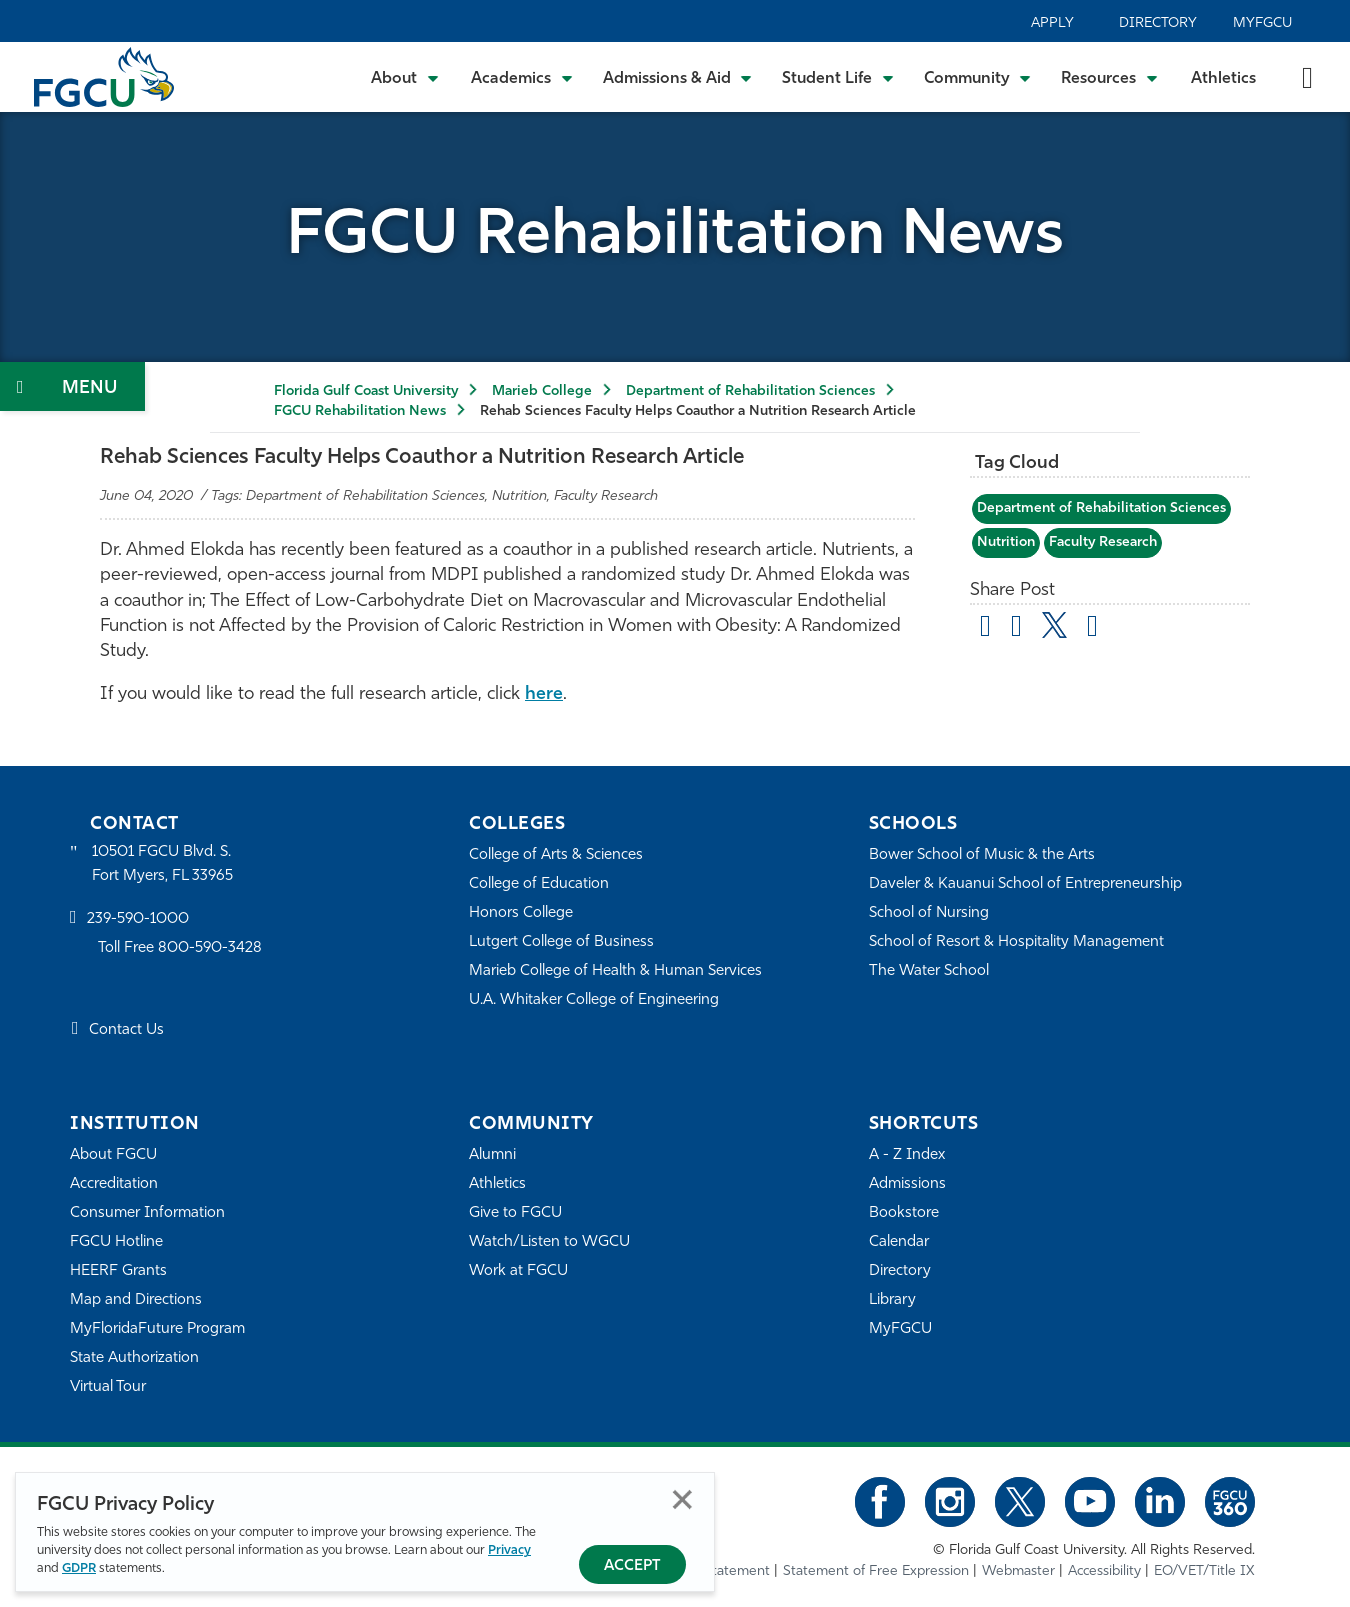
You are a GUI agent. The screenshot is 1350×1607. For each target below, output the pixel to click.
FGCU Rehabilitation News (360, 411)
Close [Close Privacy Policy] (682, 1499)
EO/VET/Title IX (1204, 1571)
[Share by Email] (985, 629)
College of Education (539, 884)
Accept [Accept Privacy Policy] (632, 1566)
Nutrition (1006, 542)
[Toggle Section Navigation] (72, 386)
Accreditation (114, 1184)
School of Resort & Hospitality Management (1016, 942)
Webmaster (1018, 1571)
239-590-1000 (138, 919)
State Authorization (134, 1358)
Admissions (907, 1184)
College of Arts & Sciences (556, 855)
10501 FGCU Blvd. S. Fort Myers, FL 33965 (162, 864)
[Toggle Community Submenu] (978, 77)
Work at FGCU (518, 1271)
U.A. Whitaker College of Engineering (594, 1000)
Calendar (899, 1242)
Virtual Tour (108, 1387)
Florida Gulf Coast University (366, 391)
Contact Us (126, 1030)
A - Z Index (907, 1155)
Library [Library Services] (892, 1300)
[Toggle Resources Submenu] (1109, 77)
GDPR (79, 1568)
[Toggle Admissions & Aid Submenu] (678, 77)
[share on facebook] (1016, 629)
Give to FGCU (515, 1213)
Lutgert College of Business (561, 942)
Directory (1158, 23)
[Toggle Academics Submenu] (522, 77)
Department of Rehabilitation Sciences (750, 391)
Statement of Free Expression (876, 1571)
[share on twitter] (1054, 625)
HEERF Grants (118, 1271)
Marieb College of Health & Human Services (615, 971)
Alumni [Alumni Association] (492, 1155)
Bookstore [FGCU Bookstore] (904, 1213)
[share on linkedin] (1092, 629)
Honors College (521, 913)
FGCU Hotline (116, 1242)
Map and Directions (136, 1300)
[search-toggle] (1307, 76)
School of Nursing (929, 913)
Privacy (509, 1550)
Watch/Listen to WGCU (549, 1242)
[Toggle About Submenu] (406, 77)
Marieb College (542, 391)
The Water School (929, 971)
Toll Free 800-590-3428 (180, 948)
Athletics (1223, 79)
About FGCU (113, 1155)
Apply (1052, 23)
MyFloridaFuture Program (157, 1329)
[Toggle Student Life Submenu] (838, 77)
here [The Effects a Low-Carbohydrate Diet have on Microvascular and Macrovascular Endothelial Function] (544, 694)
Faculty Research (1103, 542)
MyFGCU (1262, 23)
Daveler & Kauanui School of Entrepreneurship (1025, 884)
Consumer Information (147, 1213)
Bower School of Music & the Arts (982, 855)
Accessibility (1104, 1571)
